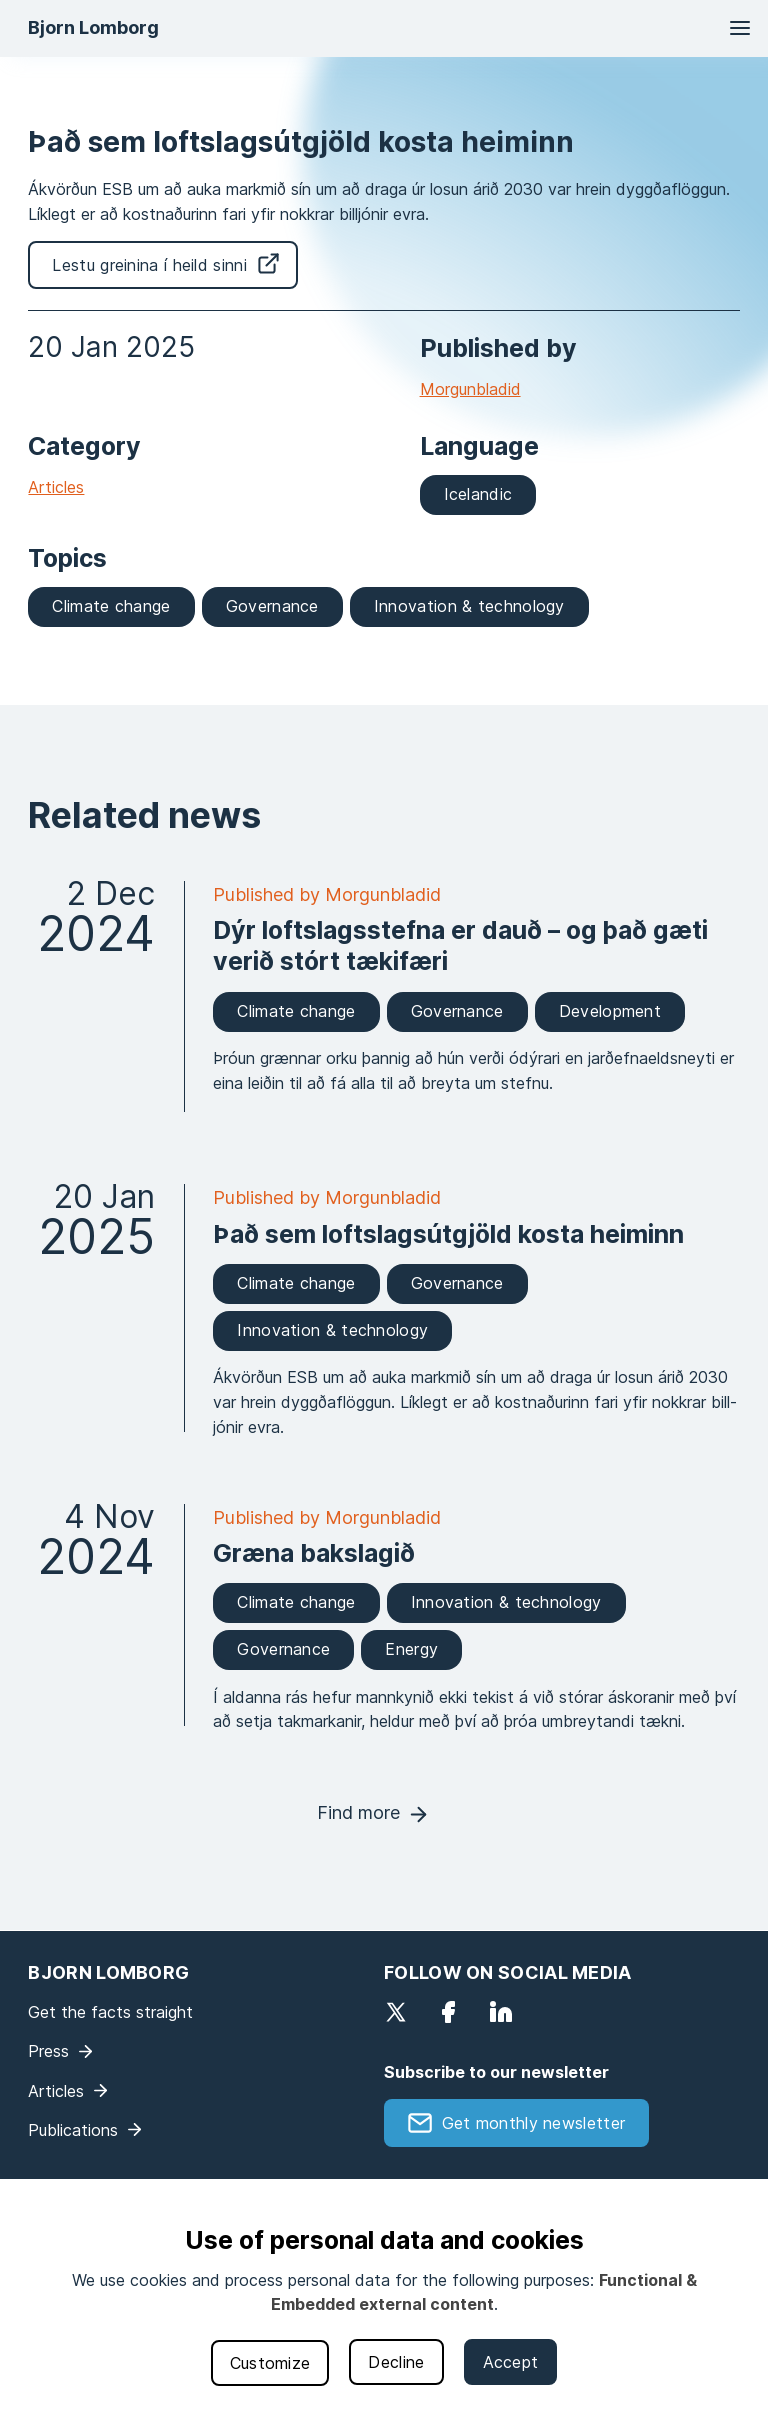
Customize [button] (270, 2363)
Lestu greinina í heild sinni (149, 265)
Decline (396, 2362)
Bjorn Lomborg (93, 27)
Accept (511, 2362)
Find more (358, 1812)
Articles (56, 487)
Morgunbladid (470, 389)
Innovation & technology (469, 606)
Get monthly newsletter (534, 2123)
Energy (411, 1649)
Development (610, 1011)
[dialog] (384, 2296)
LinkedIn (501, 2012)
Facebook (448, 2012)
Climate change (111, 606)
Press (48, 2051)
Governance (272, 606)
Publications (73, 2130)
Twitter (396, 2012)
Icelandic (478, 494)
